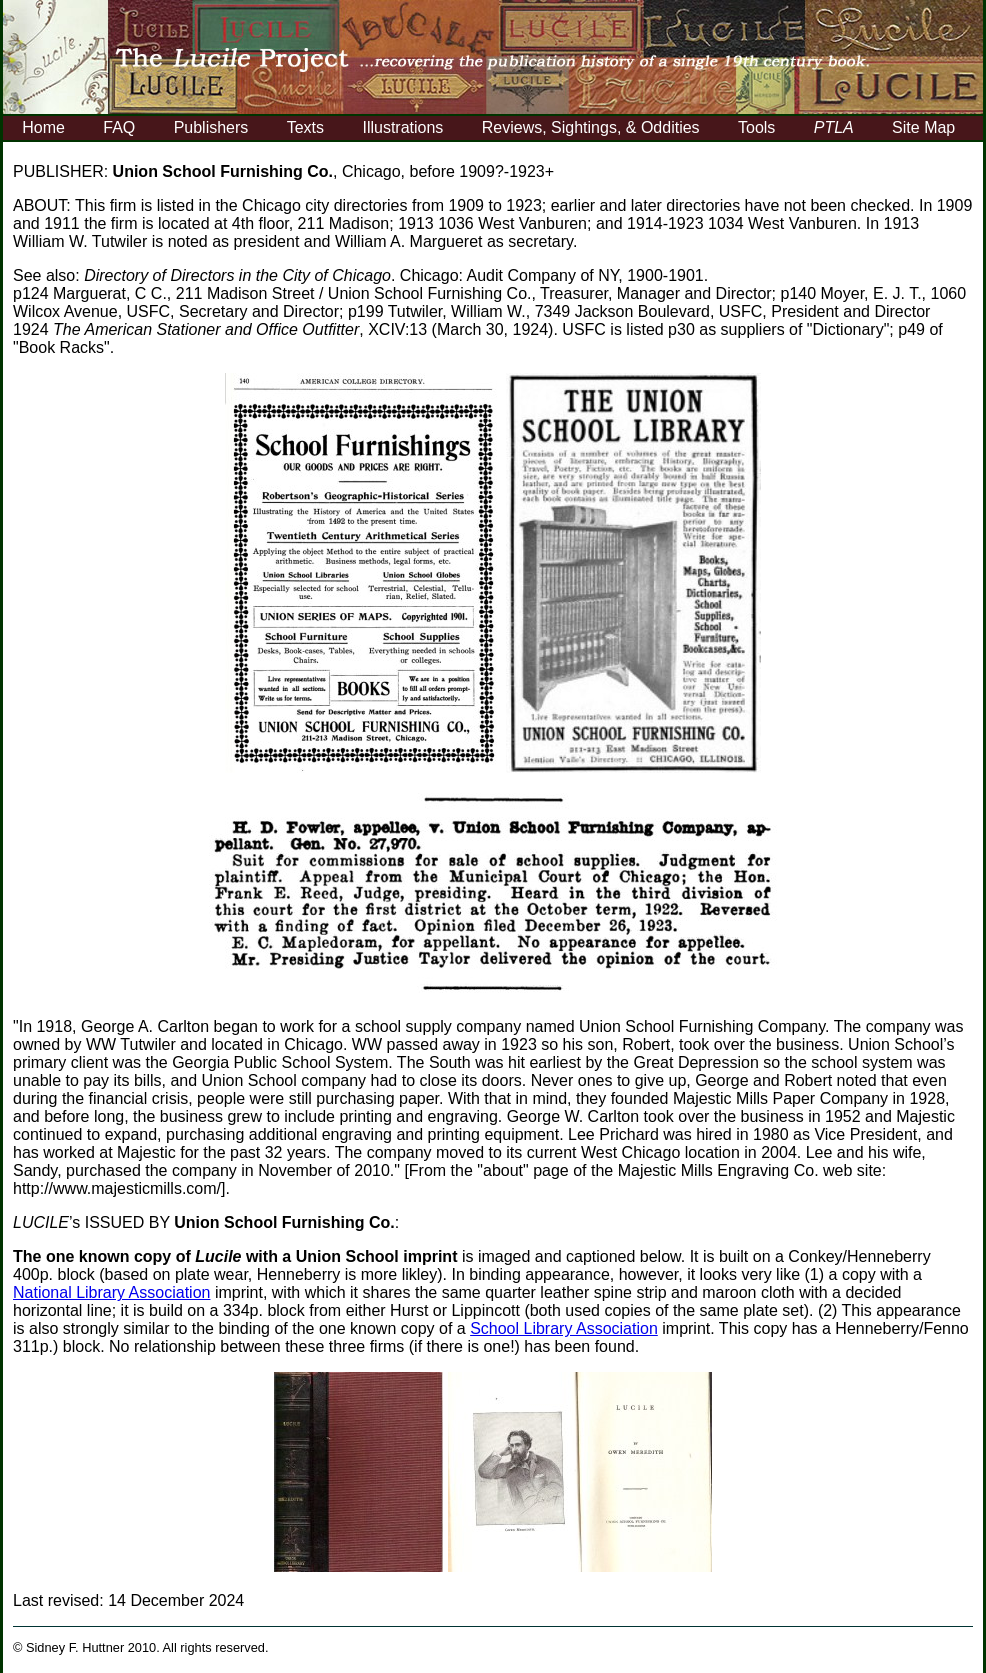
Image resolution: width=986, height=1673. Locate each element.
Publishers (211, 127)
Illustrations (402, 127)
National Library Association (111, 1292)
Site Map (923, 127)
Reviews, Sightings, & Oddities (591, 127)
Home (43, 127)
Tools (756, 127)
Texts (305, 127)
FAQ (119, 127)
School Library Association (564, 1328)
